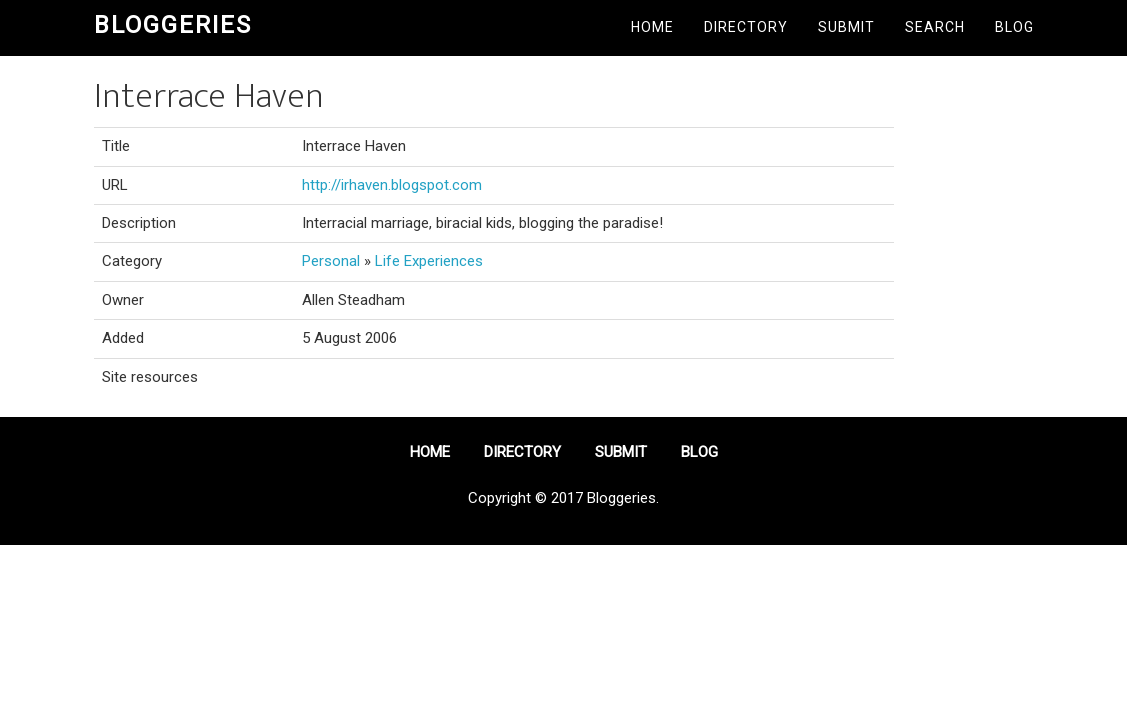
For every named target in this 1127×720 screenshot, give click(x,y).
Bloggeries (173, 25)
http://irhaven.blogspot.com (392, 185)
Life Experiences (429, 261)
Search (935, 27)
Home (652, 27)
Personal (331, 261)
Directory (746, 27)
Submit (846, 27)
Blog (1014, 27)
